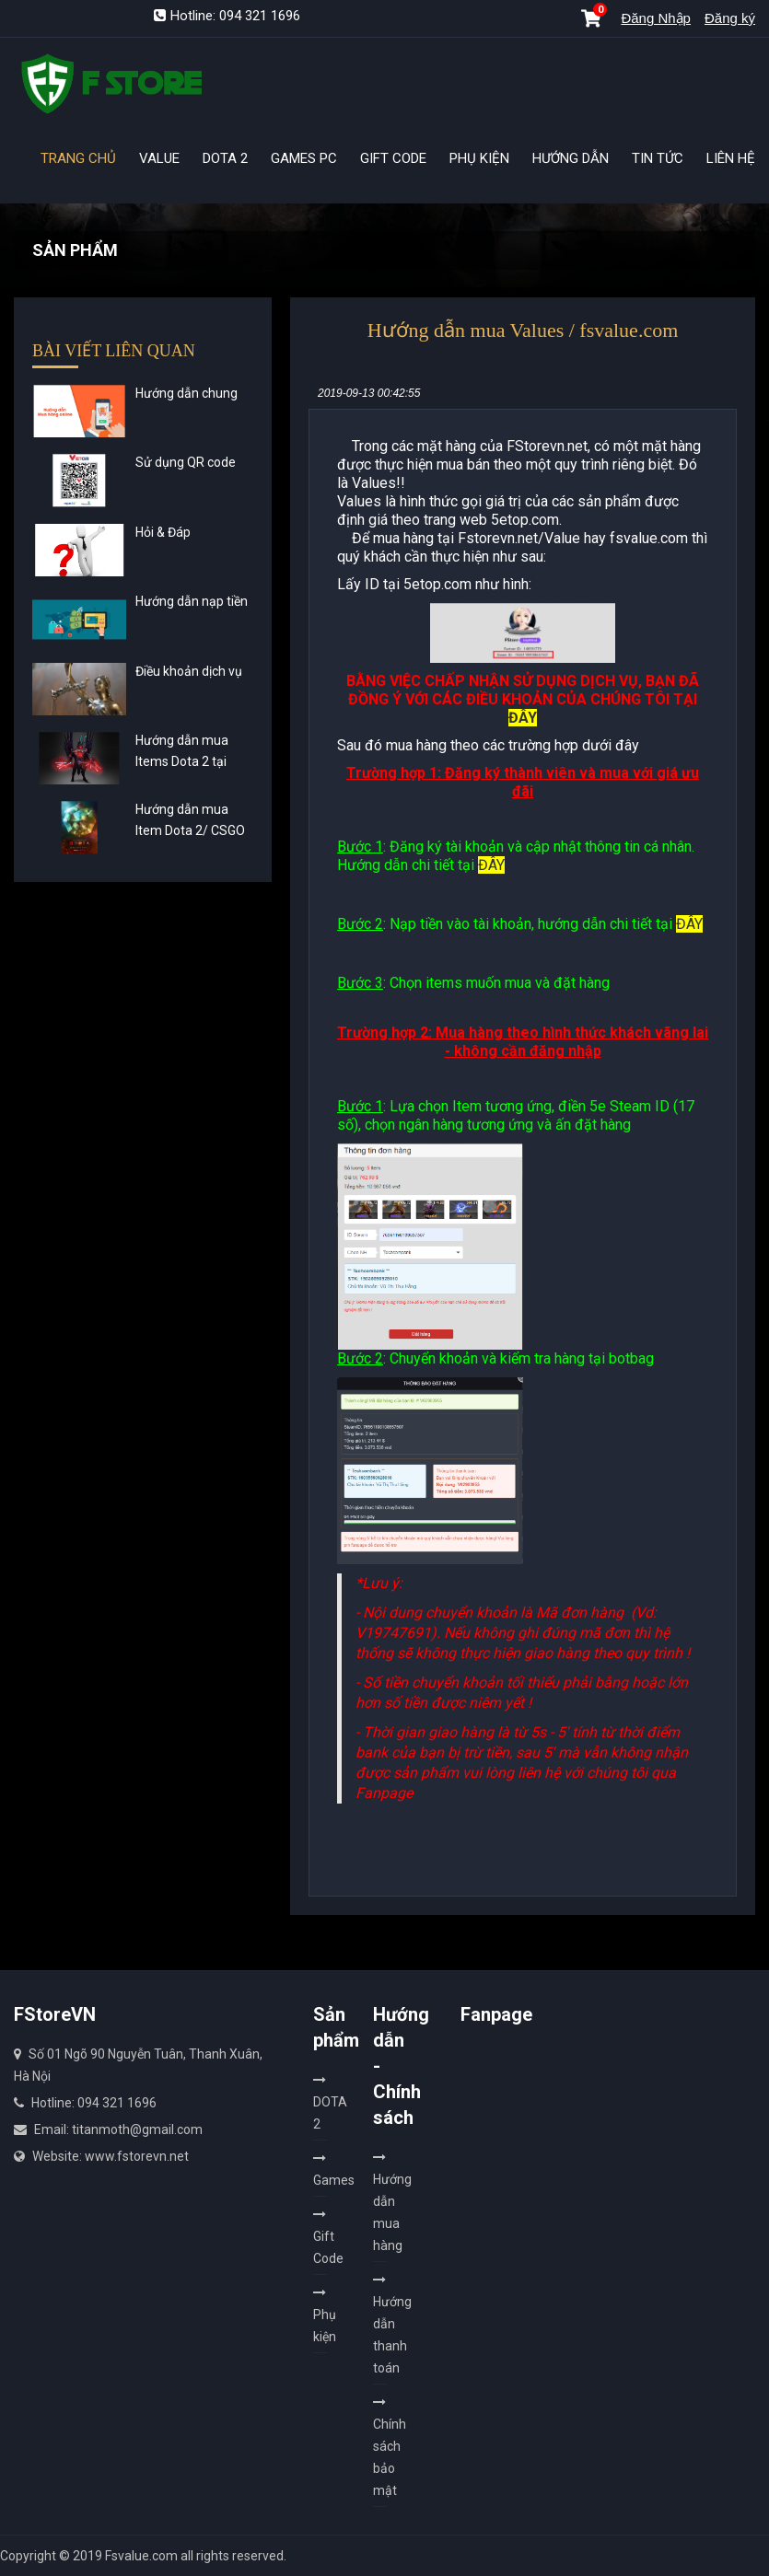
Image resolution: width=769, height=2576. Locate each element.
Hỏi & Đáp (163, 532)
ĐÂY (522, 717)
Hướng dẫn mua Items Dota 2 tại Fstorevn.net (181, 761)
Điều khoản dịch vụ (188, 671)
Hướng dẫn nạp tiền (191, 601)
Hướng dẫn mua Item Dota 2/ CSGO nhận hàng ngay (190, 830)
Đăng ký (730, 18)
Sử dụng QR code (185, 462)
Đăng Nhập (656, 18)
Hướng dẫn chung (186, 393)
